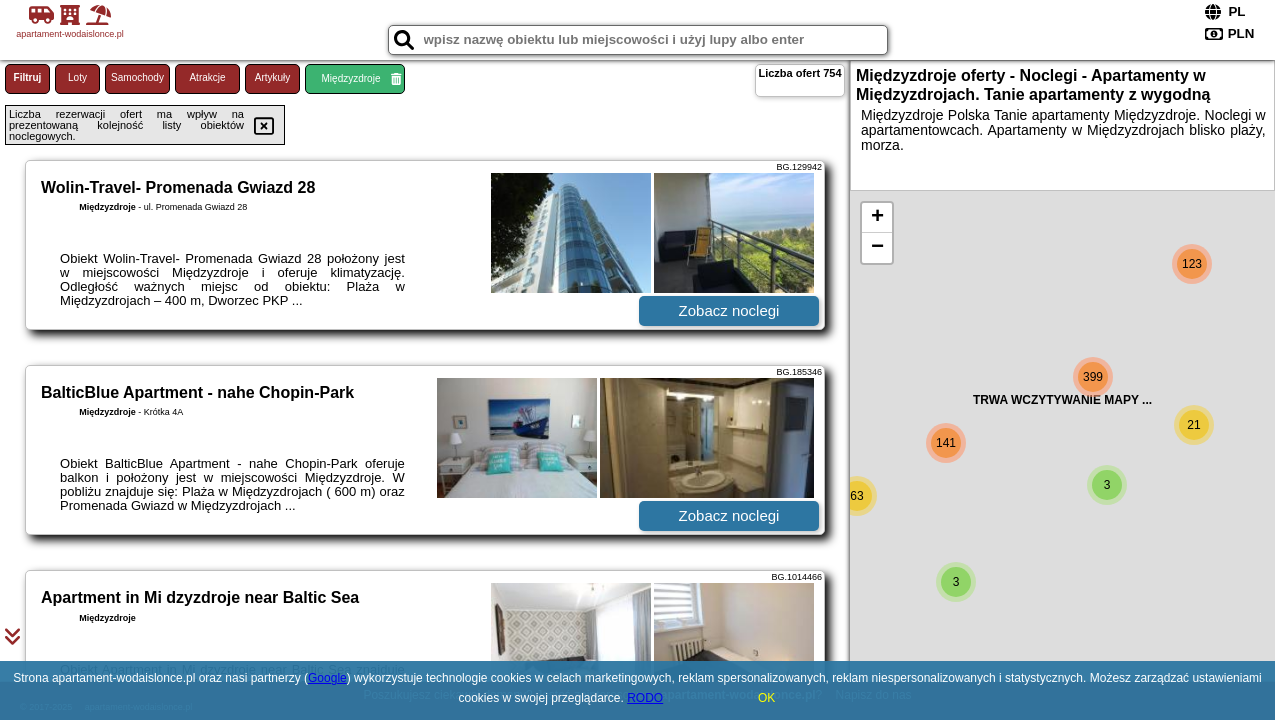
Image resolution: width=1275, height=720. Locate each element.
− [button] (877, 248)
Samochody (137, 77)
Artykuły (273, 77)
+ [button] (877, 218)
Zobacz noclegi (729, 310)
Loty (77, 77)
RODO (645, 698)
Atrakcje (207, 77)
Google (327, 678)
